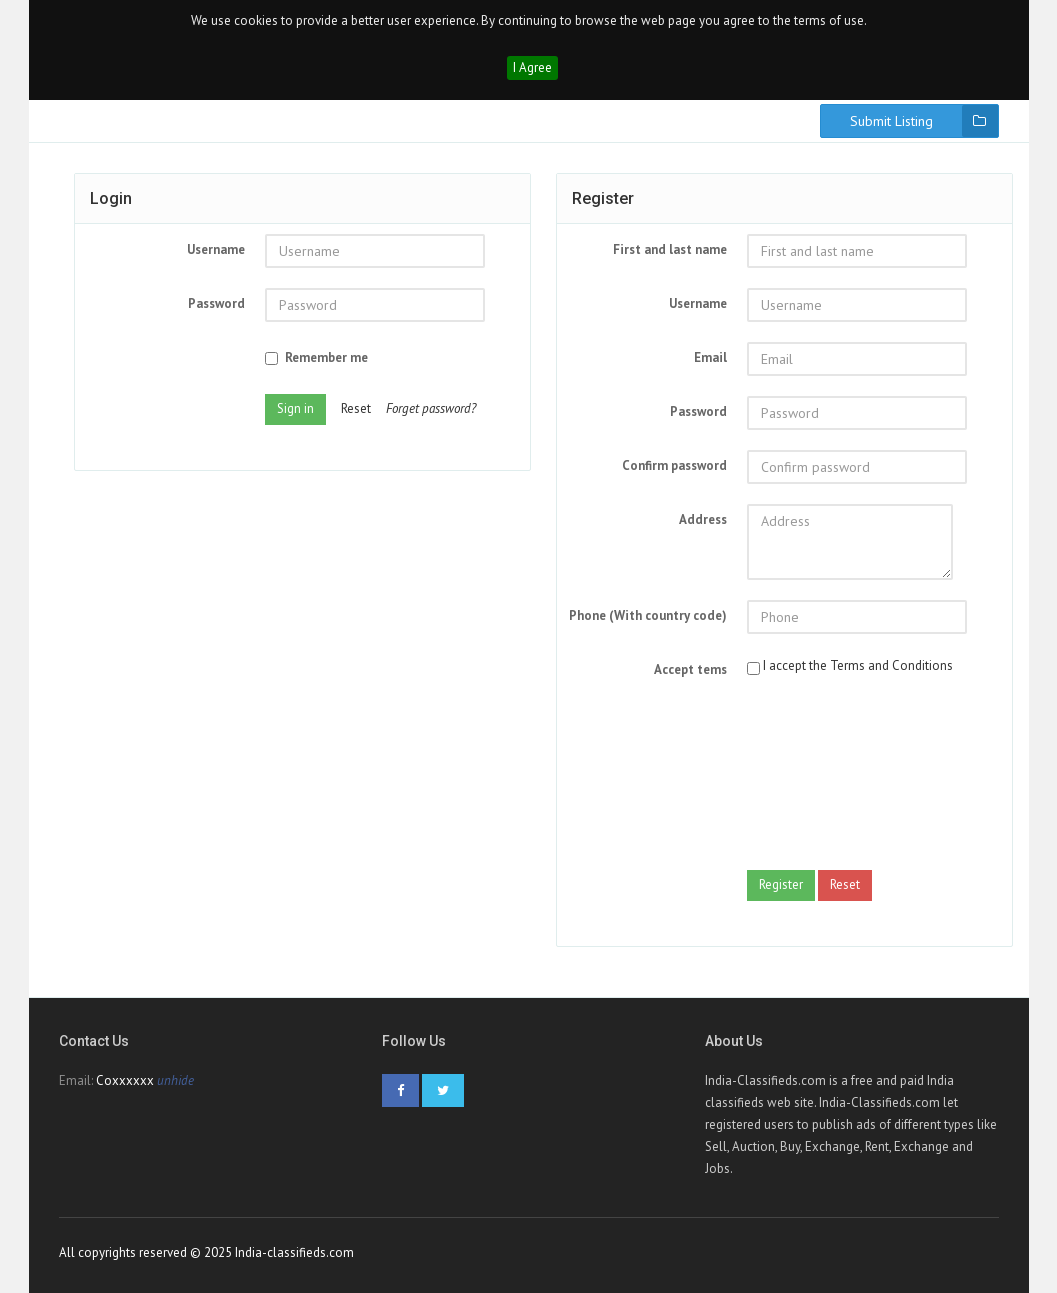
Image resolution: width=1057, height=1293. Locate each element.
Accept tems (690, 669)
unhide (175, 1080)
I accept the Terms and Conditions (858, 665)
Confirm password (674, 465)
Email (710, 357)
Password (216, 303)
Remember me (316, 357)
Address (703, 519)
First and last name (670, 249)
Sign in (295, 408)
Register (781, 884)
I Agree (532, 67)
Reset (356, 408)
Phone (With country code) (648, 615)
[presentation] (829, 778)
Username (216, 249)
